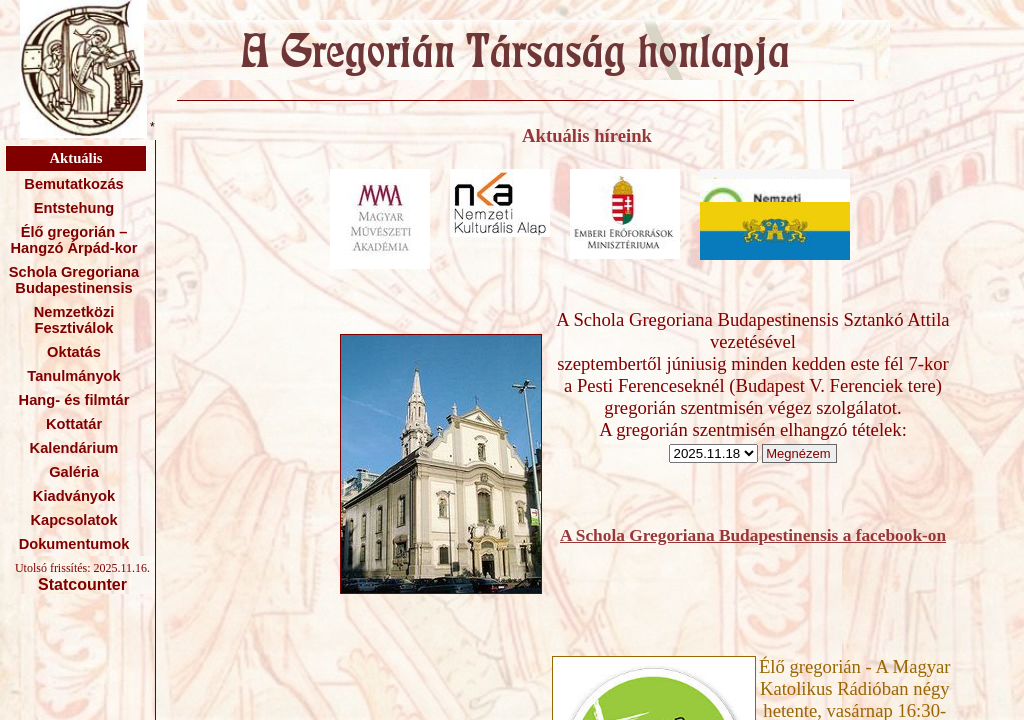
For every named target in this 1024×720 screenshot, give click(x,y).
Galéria (74, 472)
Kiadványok (74, 496)
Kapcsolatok (73, 520)
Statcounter (82, 584)
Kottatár (74, 424)
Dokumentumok (74, 544)
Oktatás (74, 352)
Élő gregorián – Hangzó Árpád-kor (73, 240)
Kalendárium (74, 448)
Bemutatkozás (73, 184)
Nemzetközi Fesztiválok (74, 320)
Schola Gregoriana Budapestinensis (74, 280)
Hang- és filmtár (74, 400)
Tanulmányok (73, 376)
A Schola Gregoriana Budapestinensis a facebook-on (753, 535)
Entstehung (74, 208)
